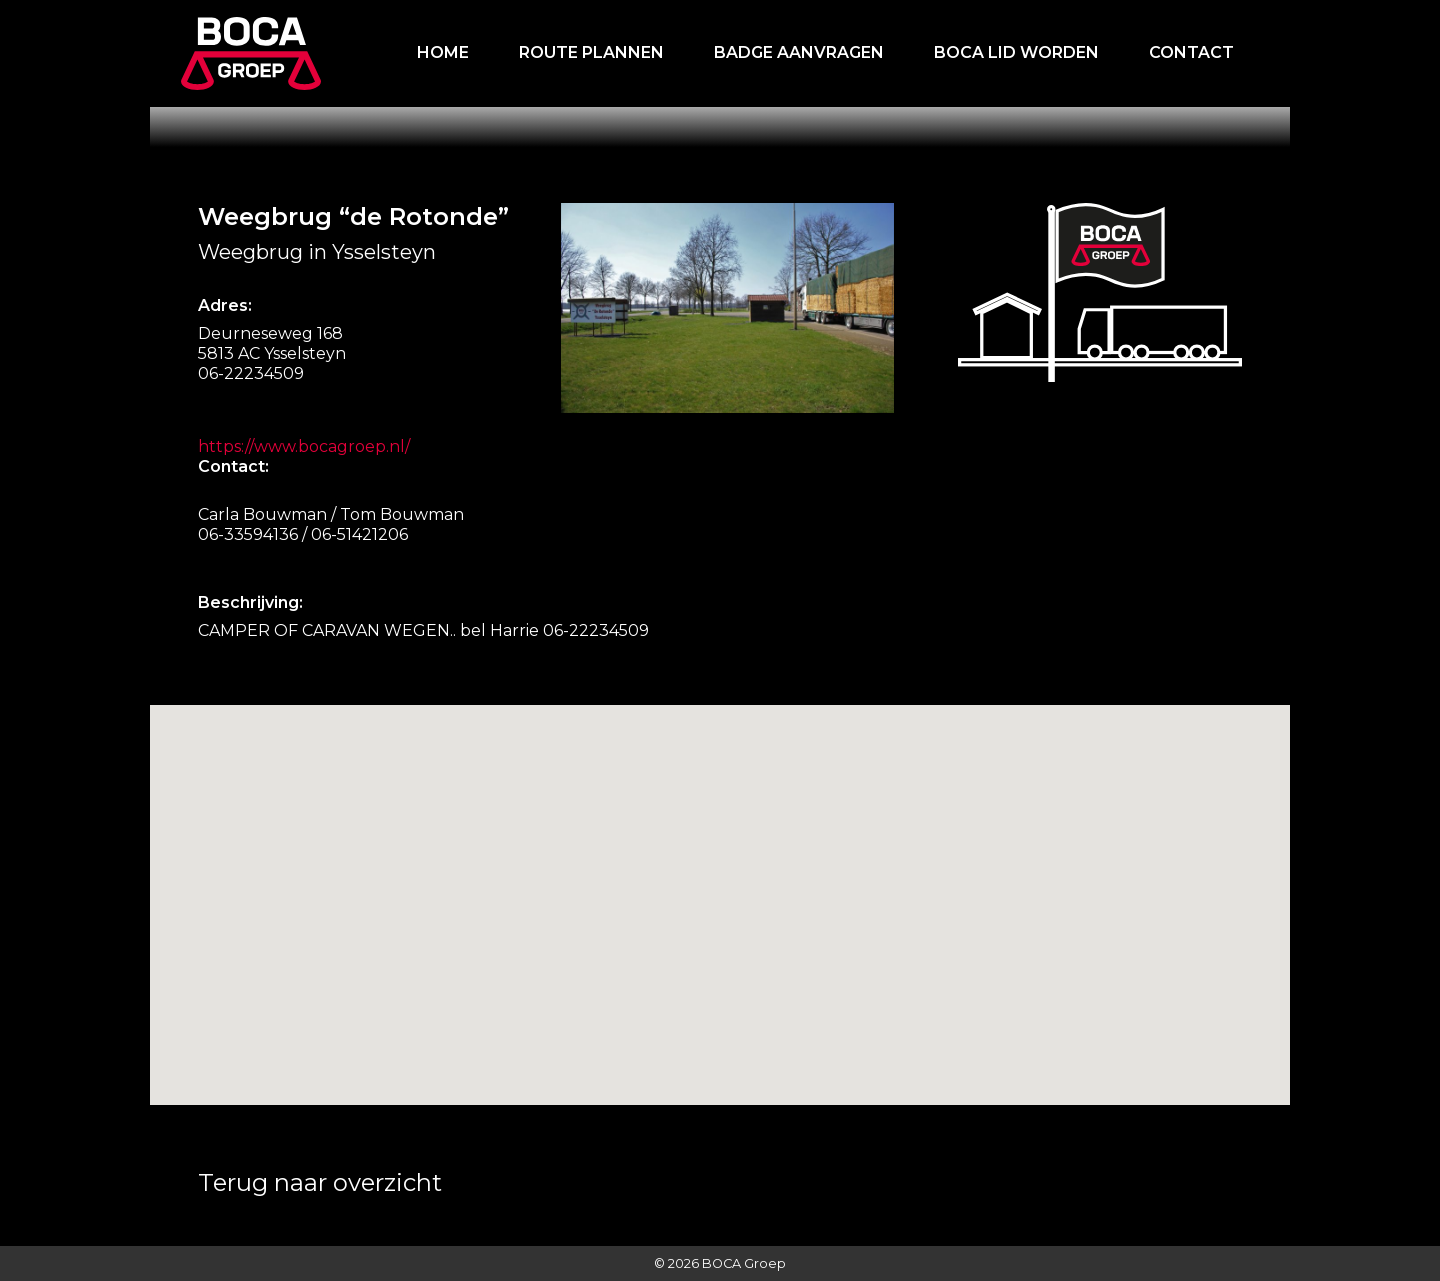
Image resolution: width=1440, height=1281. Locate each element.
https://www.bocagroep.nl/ (304, 446)
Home (443, 52)
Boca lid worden (1016, 52)
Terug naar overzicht (320, 1182)
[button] (751, 993)
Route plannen (591, 52)
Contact (1191, 52)
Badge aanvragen (799, 52)
